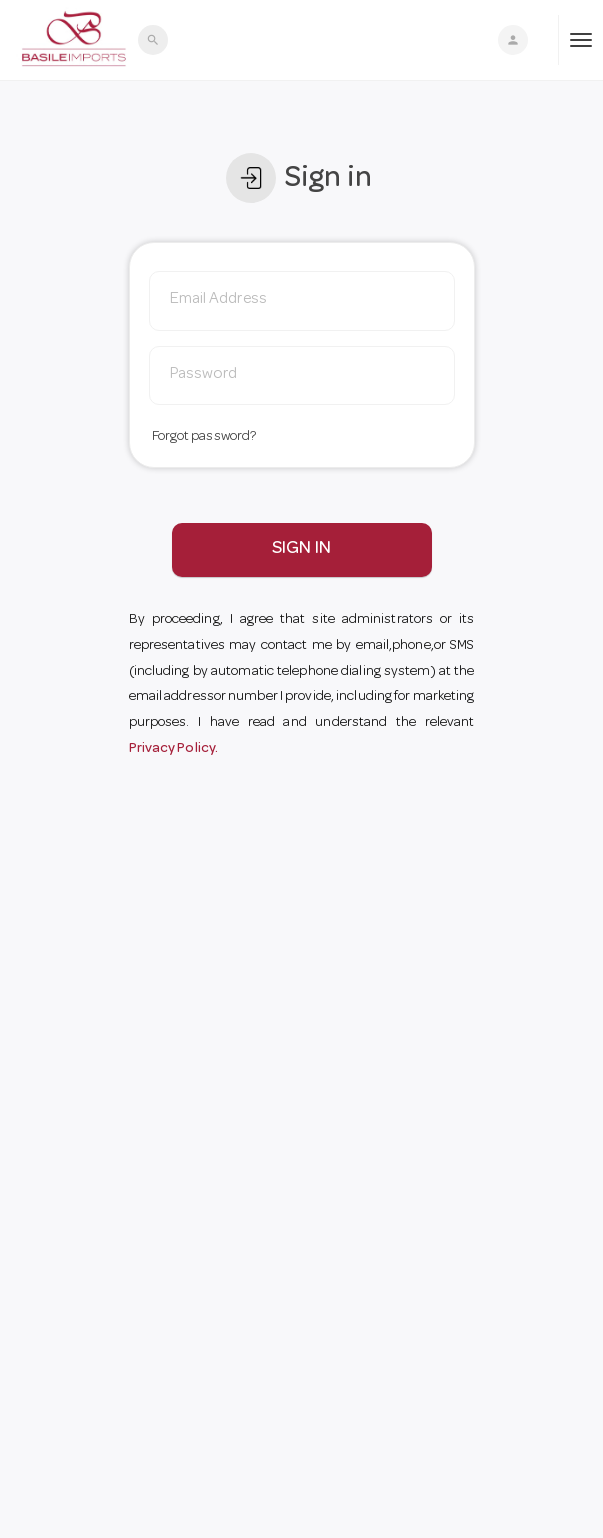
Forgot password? (204, 437)
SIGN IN (301, 549)
